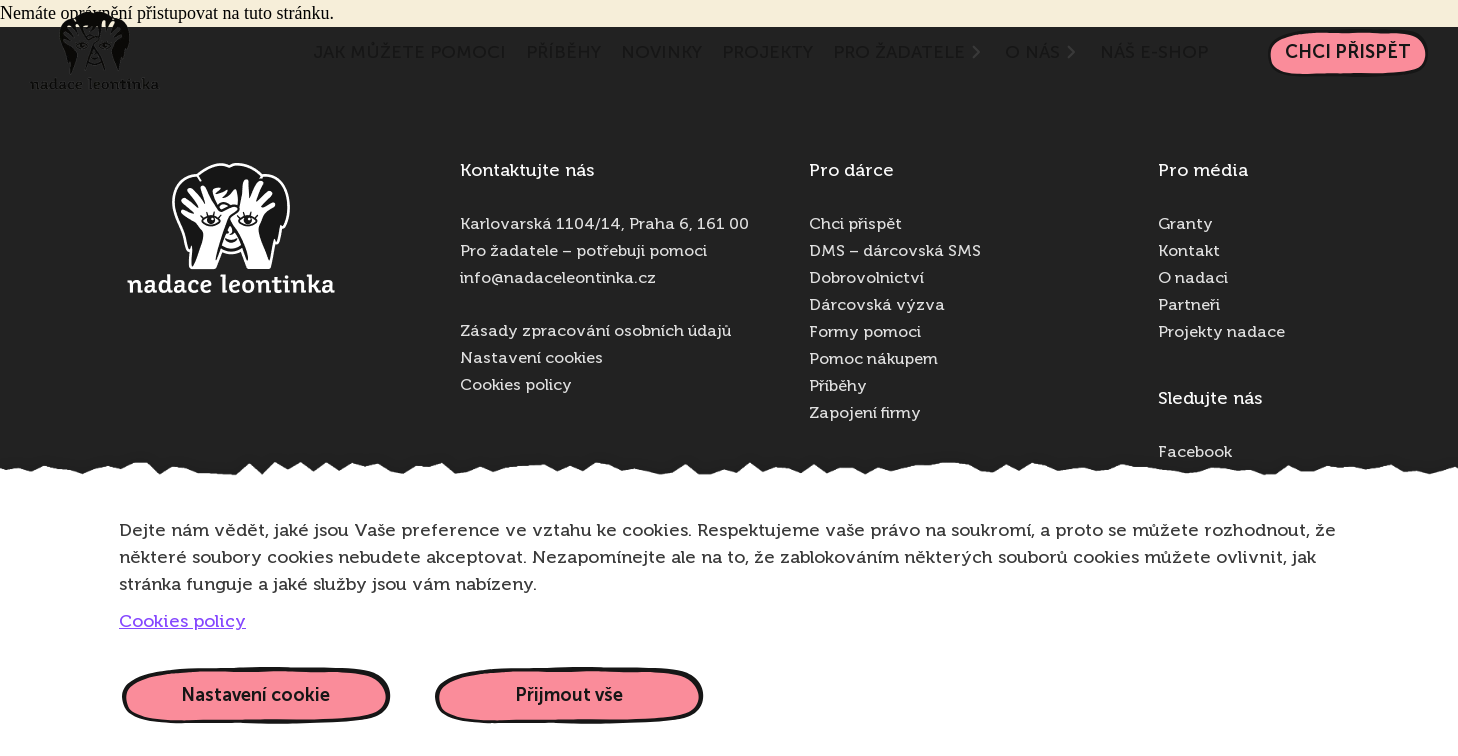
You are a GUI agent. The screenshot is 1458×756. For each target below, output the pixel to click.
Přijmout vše (569, 695)
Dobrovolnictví (866, 279)
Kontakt (1189, 252)
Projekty (767, 52)
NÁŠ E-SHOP (1154, 52)
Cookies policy (516, 386)
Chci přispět (1348, 52)
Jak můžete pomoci (409, 52)
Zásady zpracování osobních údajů (595, 332)
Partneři (1189, 306)
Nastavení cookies (531, 359)
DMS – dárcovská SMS (895, 252)
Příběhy (563, 52)
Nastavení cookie (255, 695)
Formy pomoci (865, 333)
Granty (1185, 225)
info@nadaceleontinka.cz (558, 279)
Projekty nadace (1221, 333)
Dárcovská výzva (877, 306)
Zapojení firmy (865, 414)
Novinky (661, 52)
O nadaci (1193, 279)
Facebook (1195, 453)
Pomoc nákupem (873, 360)
